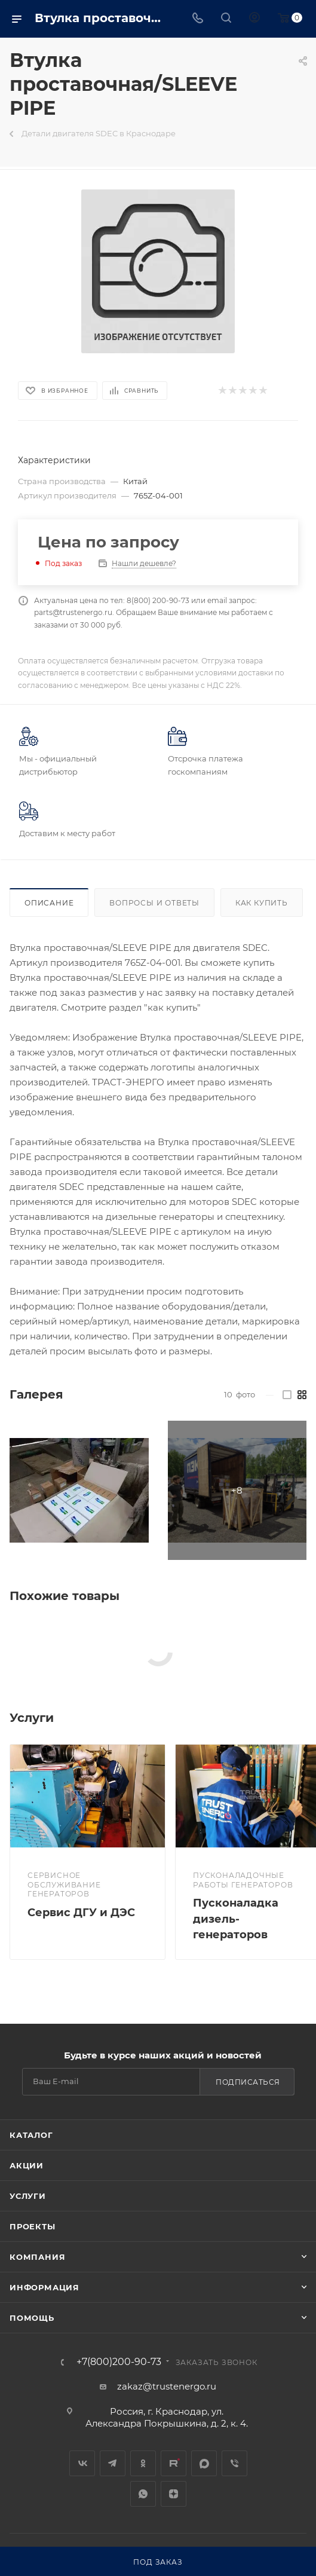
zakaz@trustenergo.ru (166, 2386)
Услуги (28, 2196)
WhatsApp (143, 2494)
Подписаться (248, 2082)
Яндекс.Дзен (173, 2494)
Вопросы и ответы (154, 902)
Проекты (33, 2226)
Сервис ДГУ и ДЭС (81, 1912)
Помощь (32, 2318)
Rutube (173, 2463)
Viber (234, 2463)
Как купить (261, 902)
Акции (27, 2165)
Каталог (31, 2135)
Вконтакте (82, 2463)
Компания (37, 2257)
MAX (204, 2463)
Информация (44, 2287)
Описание (48, 902)
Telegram (112, 2463)
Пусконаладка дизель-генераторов (235, 1918)
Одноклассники (143, 2463)
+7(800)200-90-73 (118, 2362)
